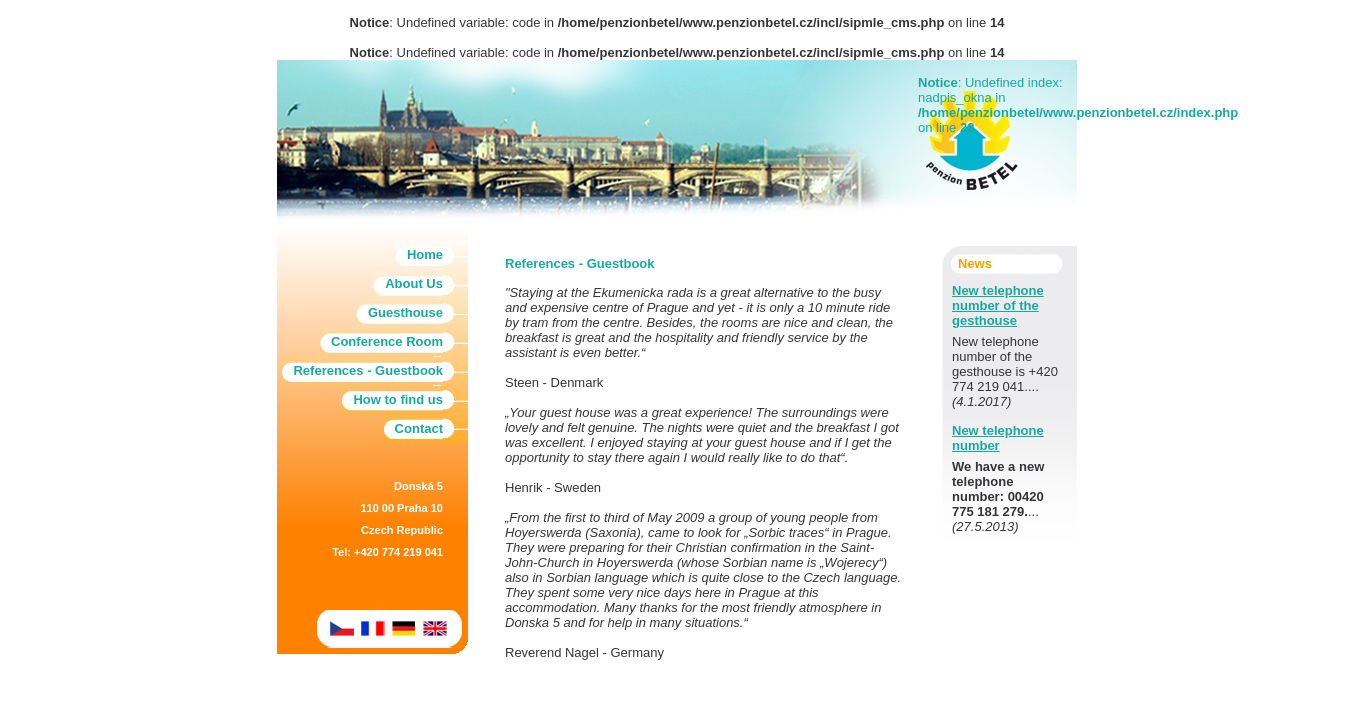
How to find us (398, 399)
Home (425, 254)
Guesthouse (405, 312)
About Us (414, 283)
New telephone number (998, 438)
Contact (419, 428)
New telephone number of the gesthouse (998, 305)
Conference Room (387, 341)
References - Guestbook (368, 370)
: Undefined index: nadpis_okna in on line (997, 105)
